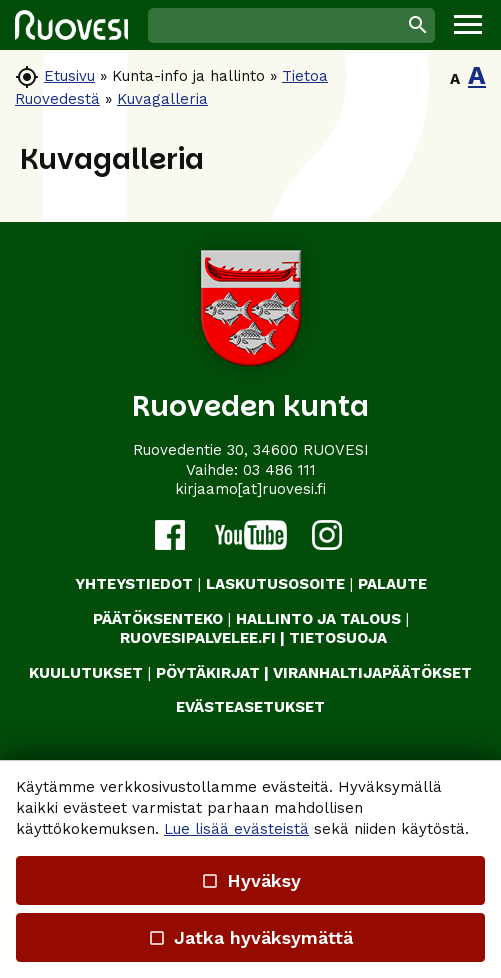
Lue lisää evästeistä (236, 829)
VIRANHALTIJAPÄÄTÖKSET (372, 673)
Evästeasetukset (250, 707)
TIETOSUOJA (338, 638)
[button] (468, 25)
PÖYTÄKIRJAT (208, 673)
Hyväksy (250, 880)
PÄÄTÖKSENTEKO (158, 619)
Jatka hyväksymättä (250, 937)
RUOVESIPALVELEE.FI (198, 638)
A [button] (455, 79)
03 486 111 (279, 470)
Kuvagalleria (162, 99)
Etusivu (69, 76)
